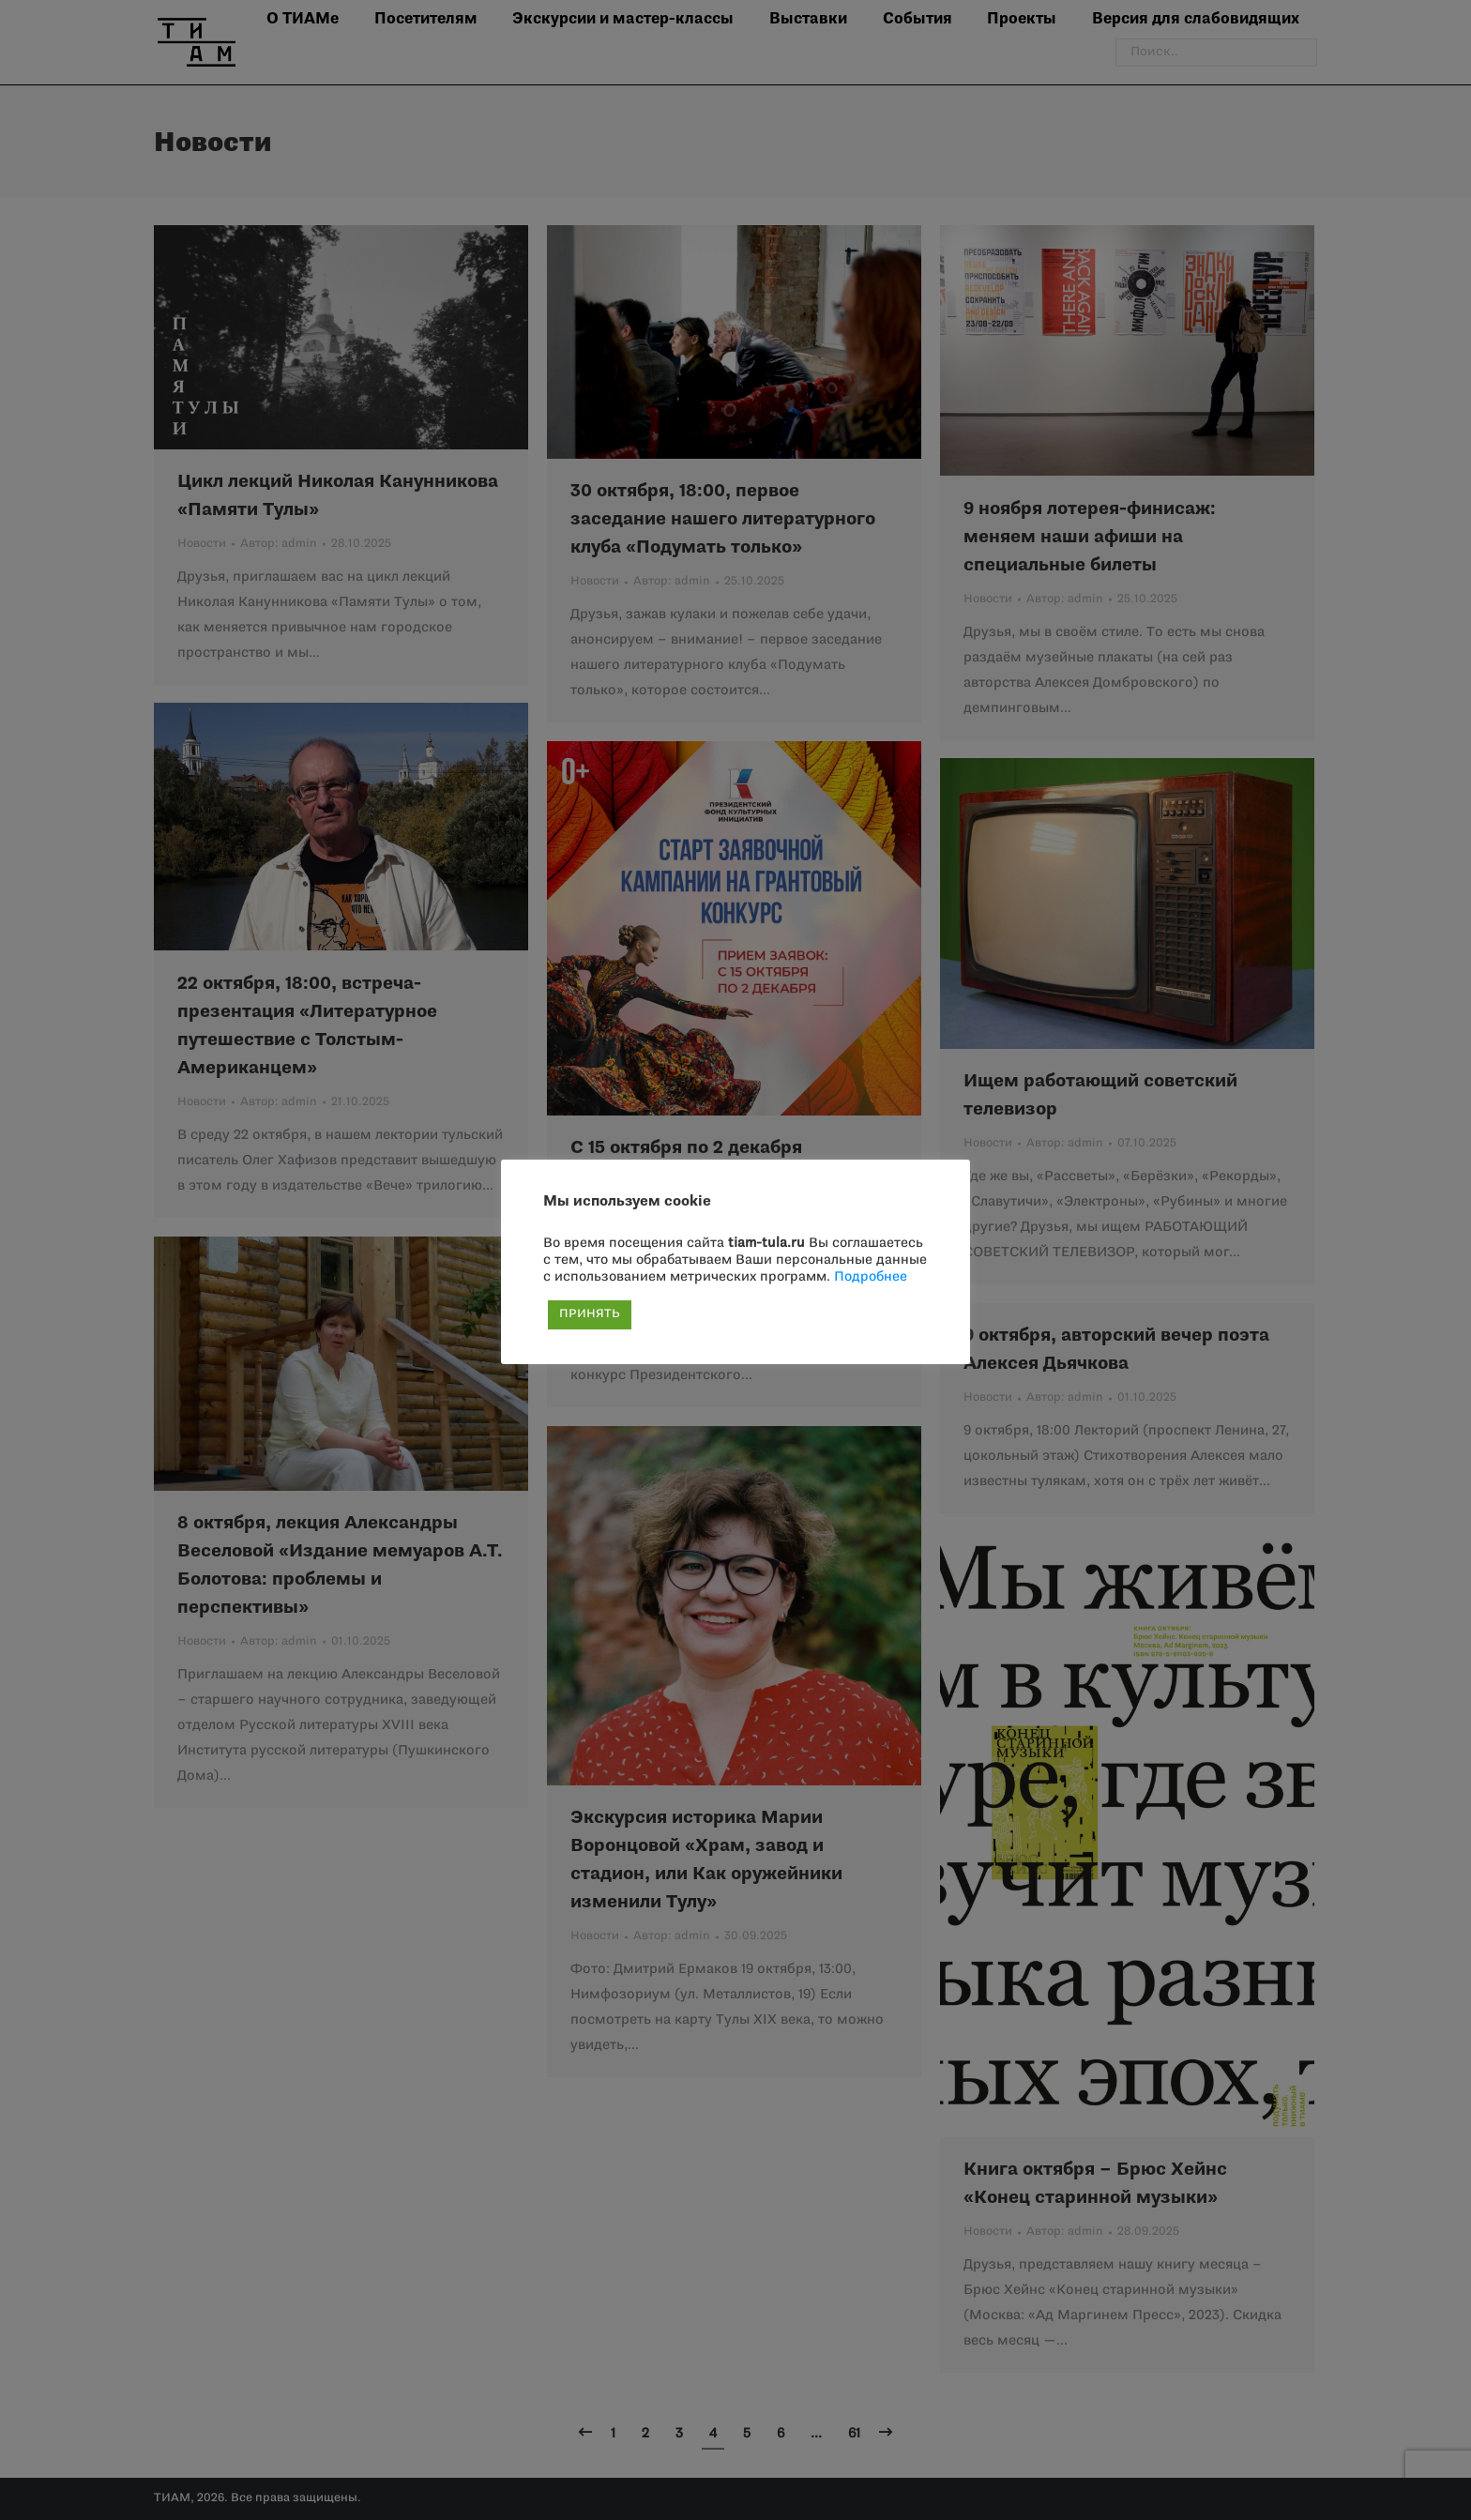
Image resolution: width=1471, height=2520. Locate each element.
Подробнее (870, 1277)
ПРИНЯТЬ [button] (589, 1314)
